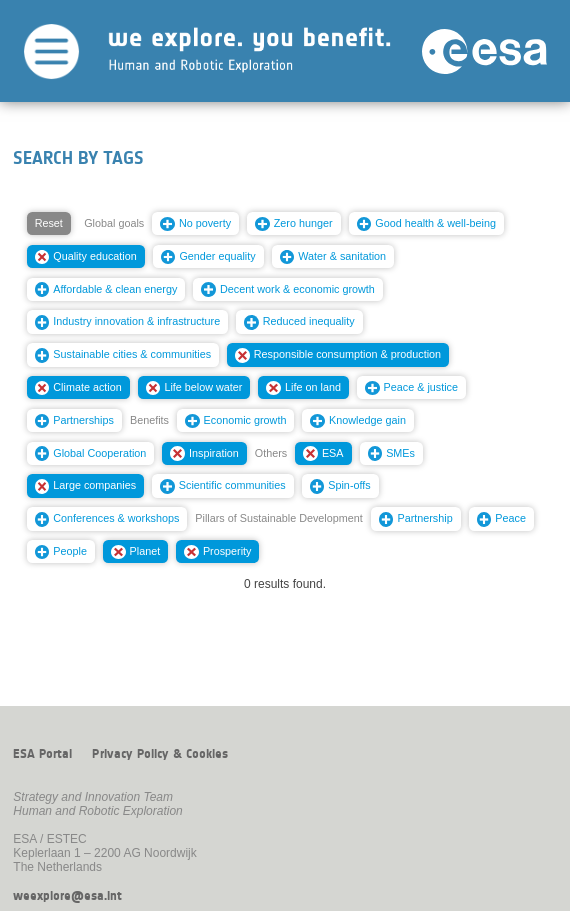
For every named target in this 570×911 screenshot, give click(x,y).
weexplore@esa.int (67, 896)
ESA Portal (42, 754)
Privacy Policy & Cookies (160, 754)
